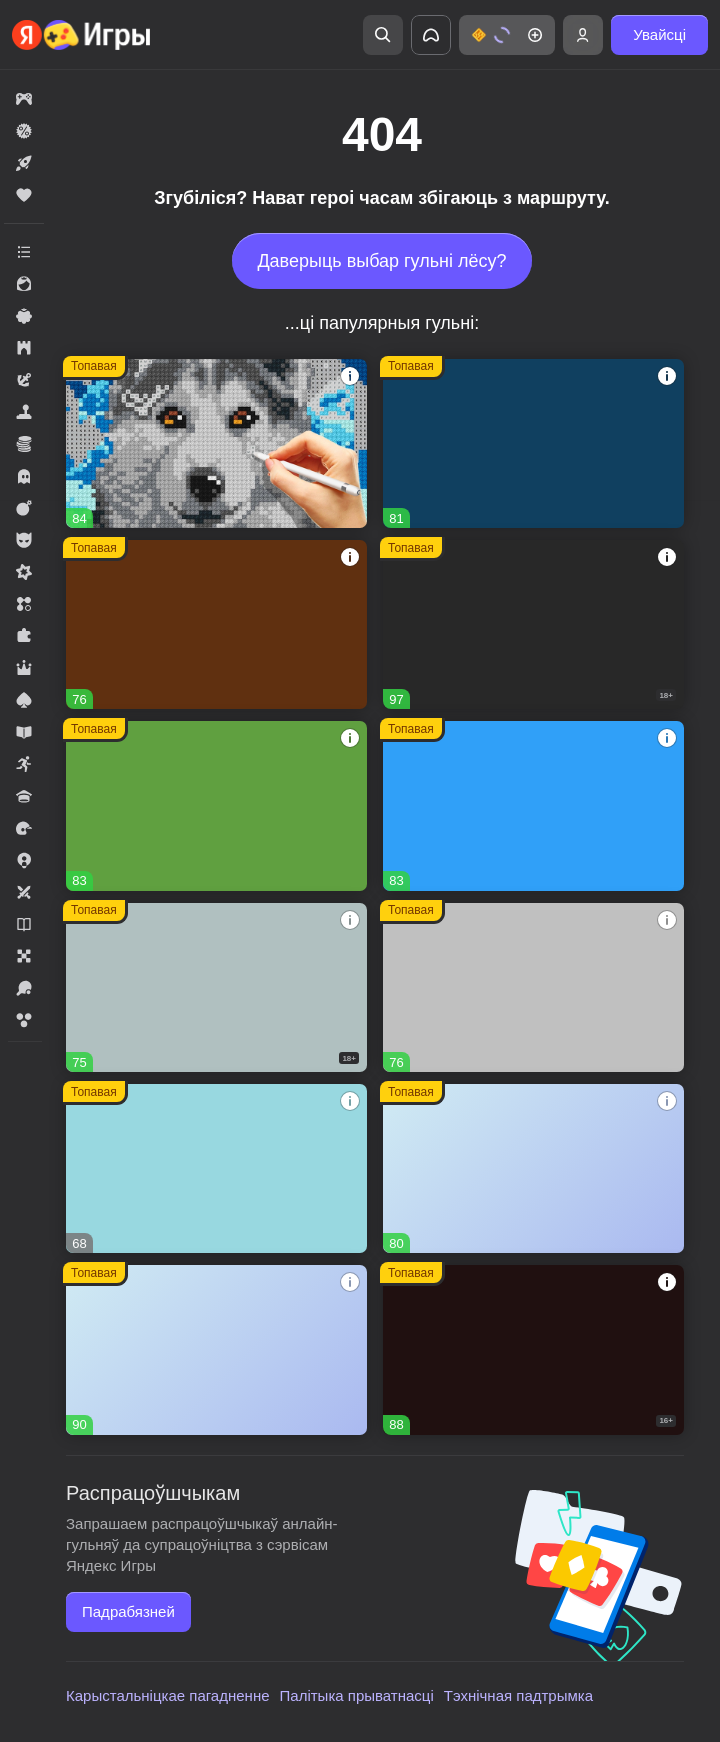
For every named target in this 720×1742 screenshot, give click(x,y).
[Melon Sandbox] (533, 624)
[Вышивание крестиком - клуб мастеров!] (216, 443)
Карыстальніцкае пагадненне (168, 1695)
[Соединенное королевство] (533, 805)
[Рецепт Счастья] (216, 1349)
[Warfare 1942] (216, 987)
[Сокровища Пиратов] (533, 1349)
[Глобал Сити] (216, 624)
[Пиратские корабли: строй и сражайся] (533, 443)
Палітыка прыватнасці (357, 1695)
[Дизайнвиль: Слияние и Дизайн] (533, 1168)
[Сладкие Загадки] (216, 1168)
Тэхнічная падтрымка (518, 1695)
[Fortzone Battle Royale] (216, 805)
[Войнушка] (533, 987)
